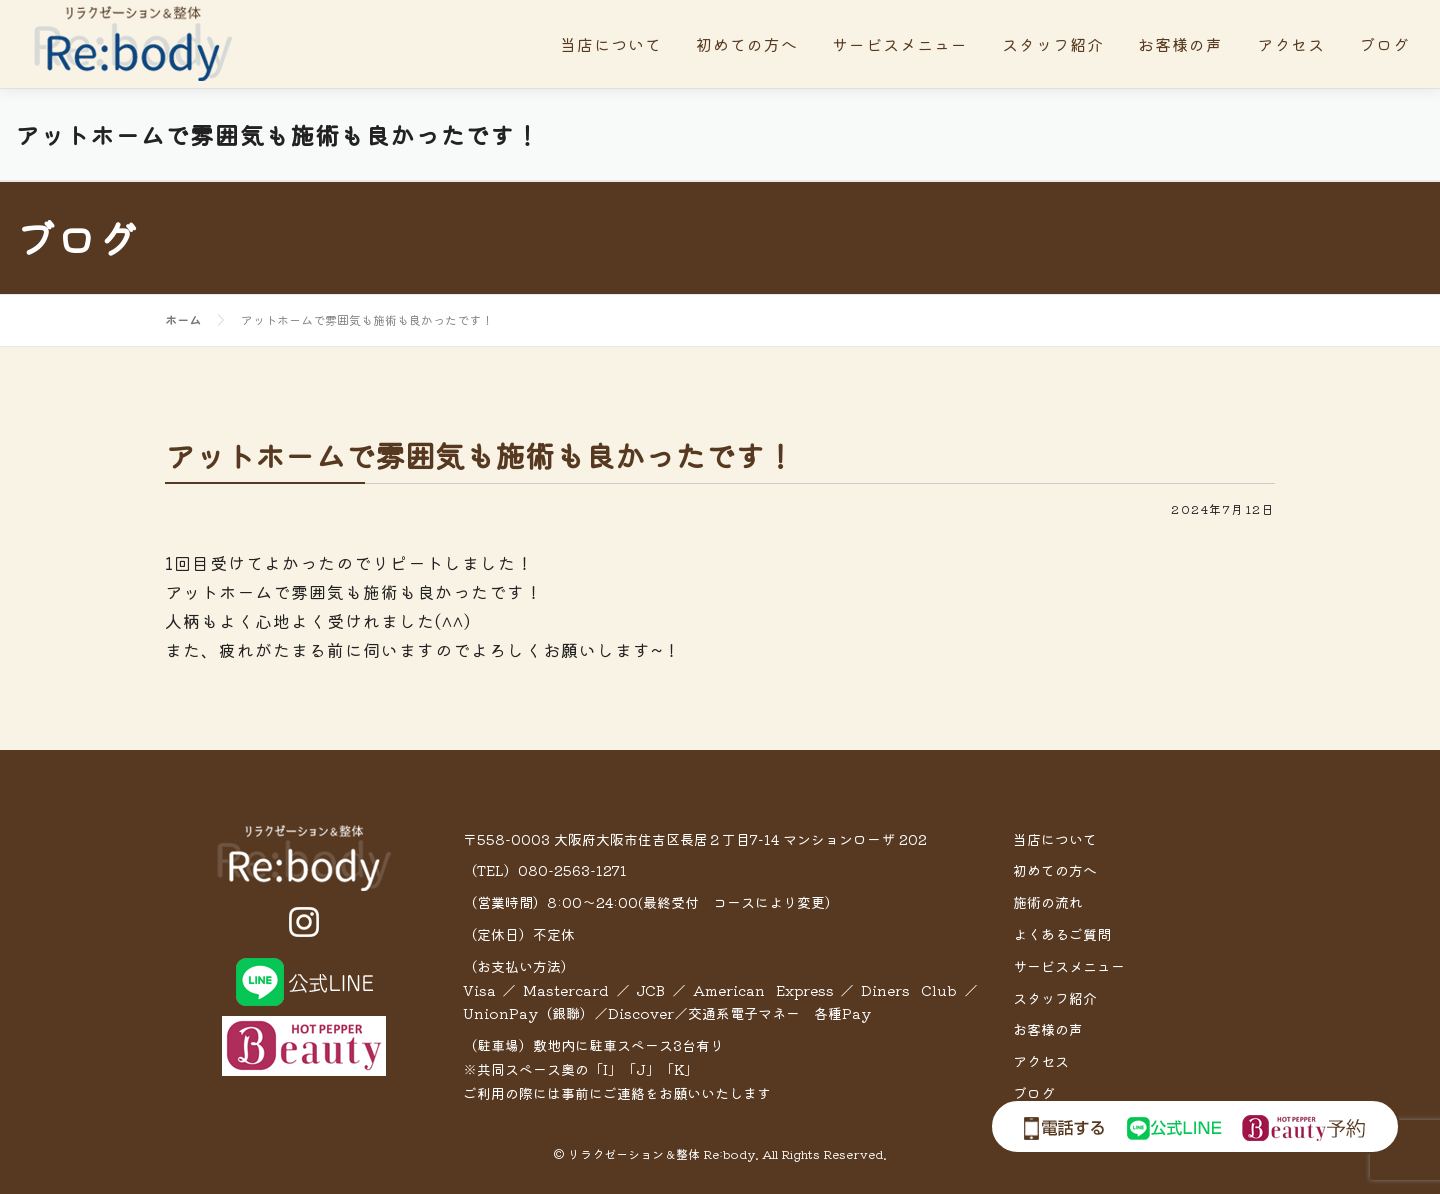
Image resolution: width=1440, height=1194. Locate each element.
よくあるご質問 (1062, 934)
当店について (611, 44)
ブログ (1384, 44)
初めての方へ (747, 44)
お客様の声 (1180, 44)
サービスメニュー (900, 44)
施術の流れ (1048, 902)
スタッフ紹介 (1053, 44)
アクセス (1291, 44)
